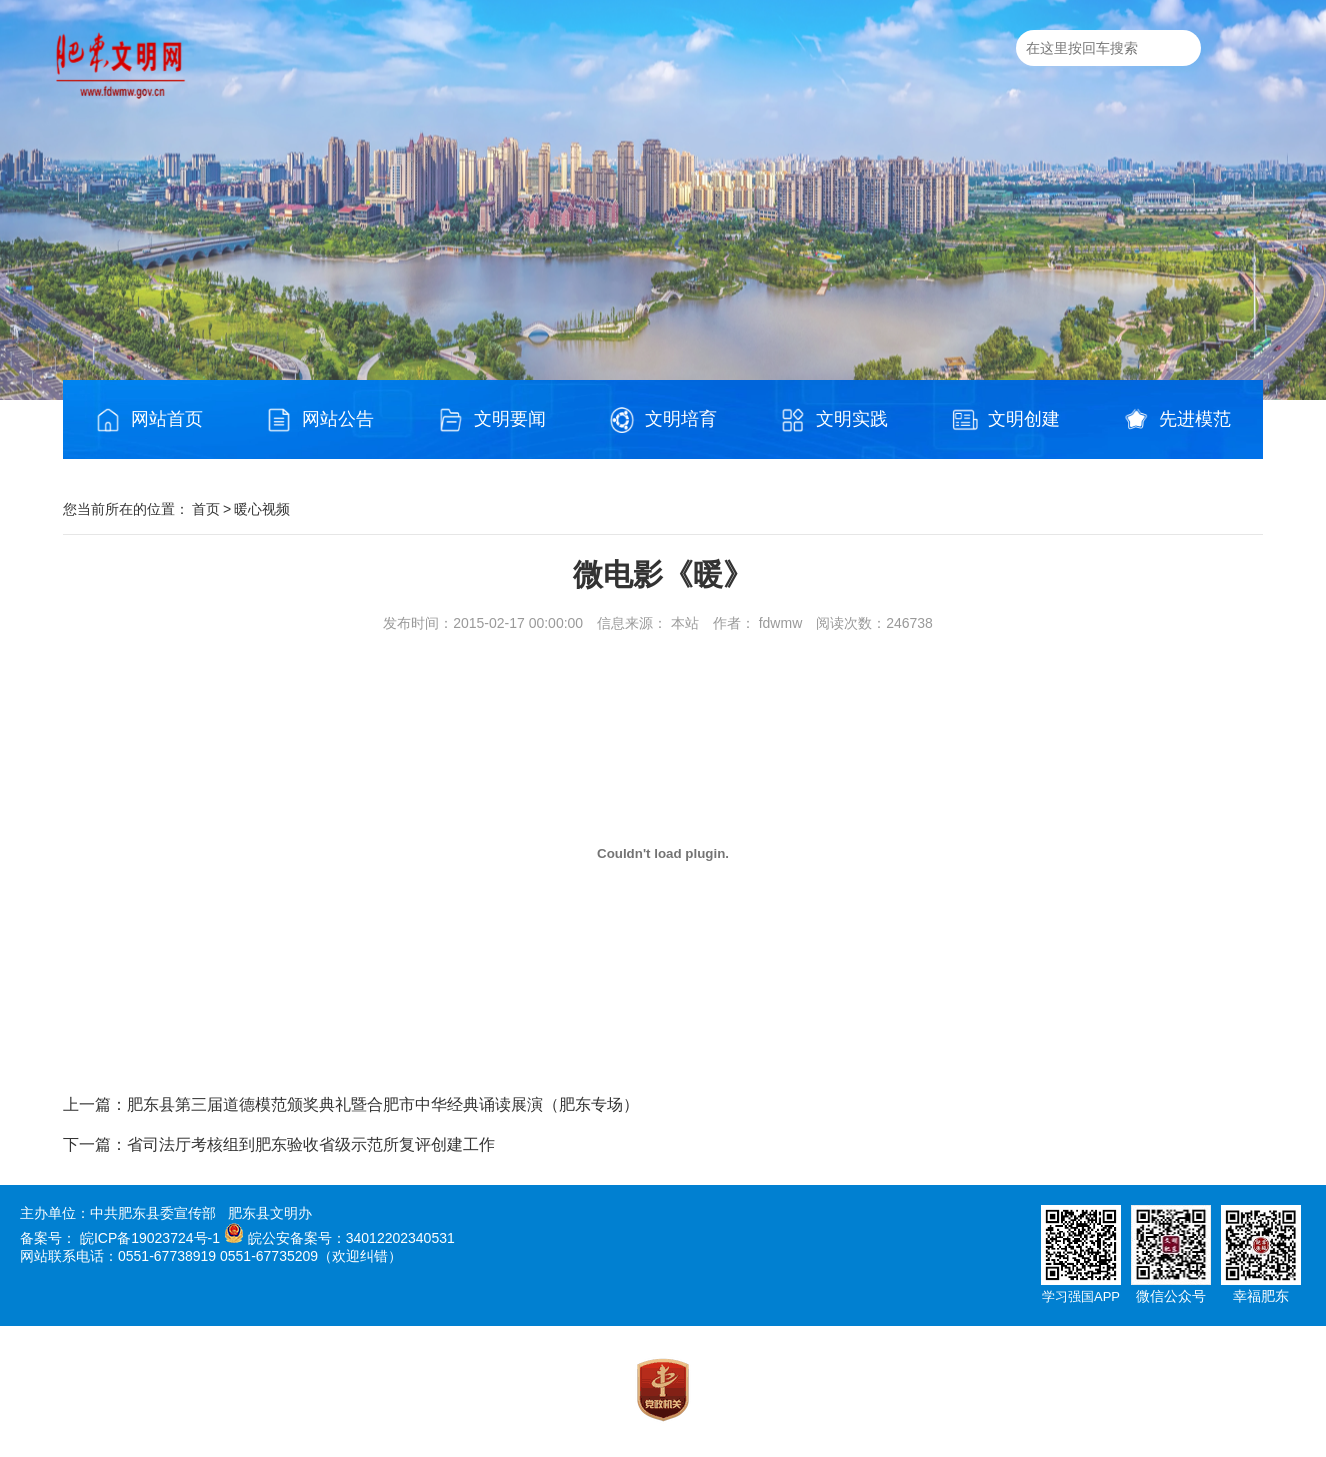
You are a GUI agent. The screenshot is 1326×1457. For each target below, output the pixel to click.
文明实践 (834, 420)
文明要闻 (492, 420)
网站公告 (320, 420)
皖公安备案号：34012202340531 (351, 1238)
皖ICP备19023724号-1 (150, 1238)
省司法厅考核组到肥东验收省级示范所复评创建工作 (311, 1144)
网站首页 (149, 420)
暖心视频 (262, 509)
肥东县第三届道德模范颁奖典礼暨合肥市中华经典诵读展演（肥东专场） (383, 1104)
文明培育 (663, 420)
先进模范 (1177, 420)
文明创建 (1006, 420)
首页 (206, 509)
